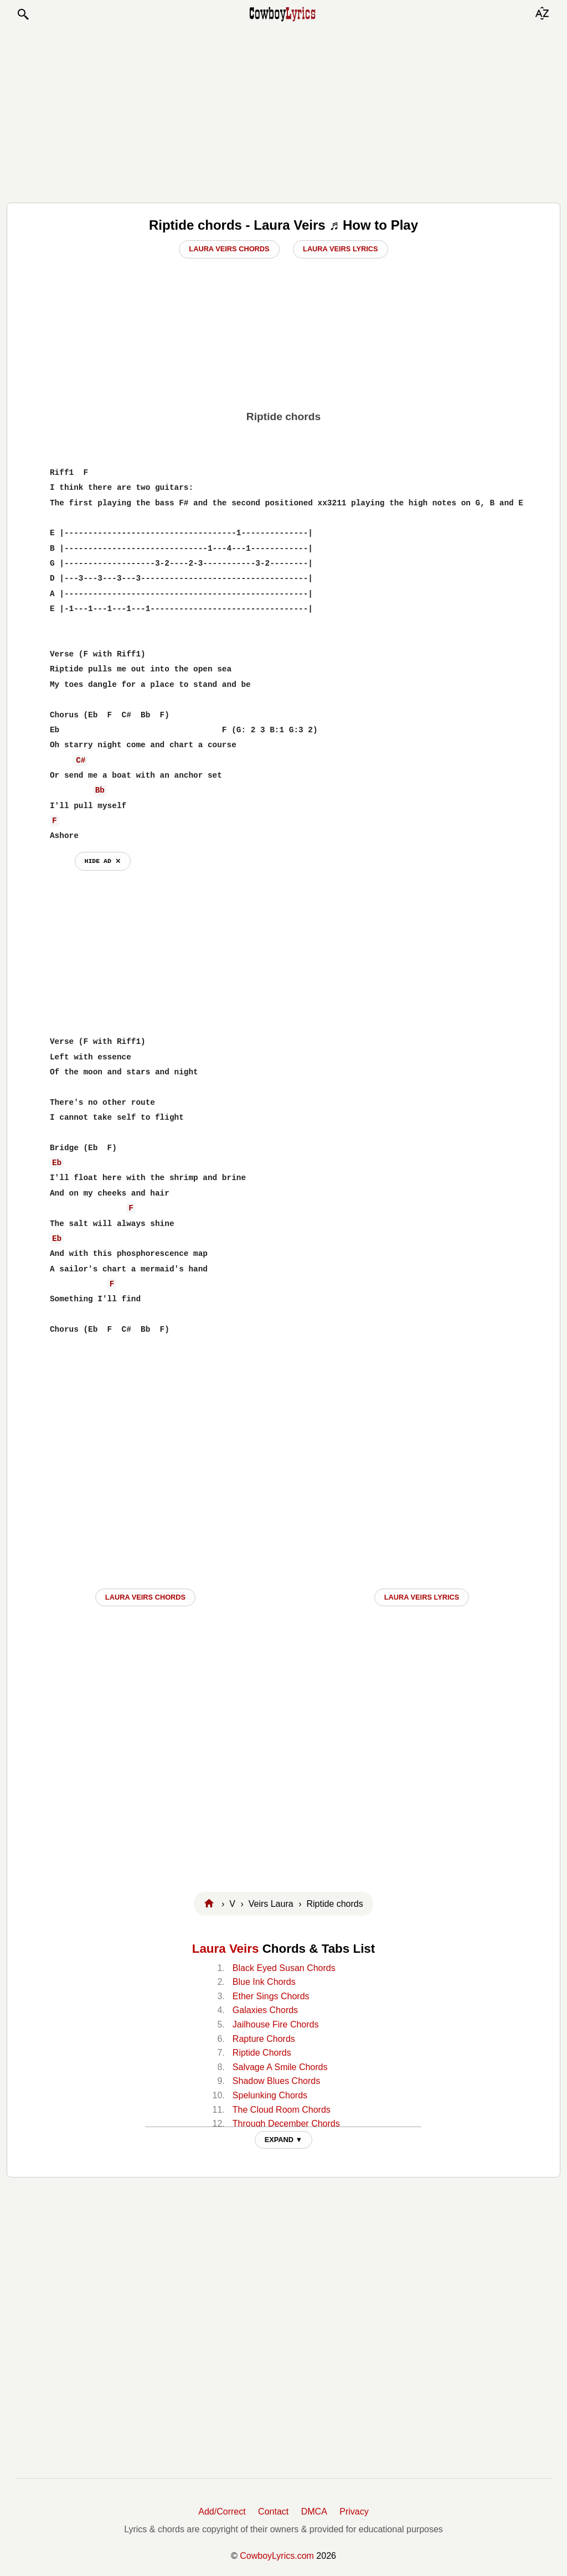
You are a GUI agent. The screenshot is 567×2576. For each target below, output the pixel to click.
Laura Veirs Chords (229, 249)
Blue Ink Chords (264, 1982)
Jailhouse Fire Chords (276, 2024)
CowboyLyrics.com (277, 2556)
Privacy (353, 2511)
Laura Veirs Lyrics (340, 249)
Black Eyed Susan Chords (284, 1968)
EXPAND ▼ (284, 2139)
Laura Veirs (225, 1949)
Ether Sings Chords (271, 1996)
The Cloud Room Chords (282, 2109)
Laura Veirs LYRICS (422, 1597)
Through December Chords (286, 2123)
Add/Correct (221, 2511)
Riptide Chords (262, 2052)
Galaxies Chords (265, 2010)
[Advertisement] (283, 111)
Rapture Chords (264, 2039)
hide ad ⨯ (103, 861)
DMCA (314, 2511)
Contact (273, 2511)
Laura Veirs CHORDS (145, 1597)
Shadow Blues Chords (276, 2081)
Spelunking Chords (270, 2095)
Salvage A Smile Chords (280, 2067)
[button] (22, 14)
